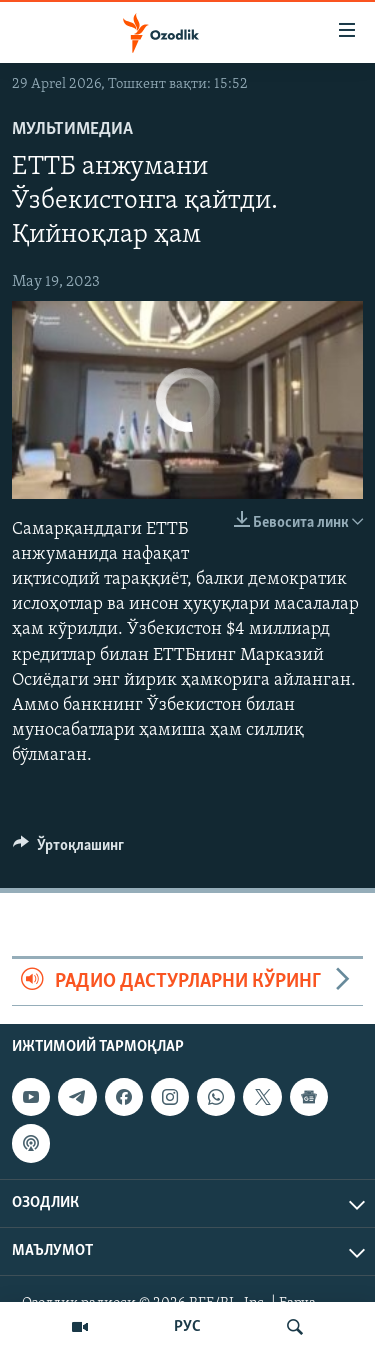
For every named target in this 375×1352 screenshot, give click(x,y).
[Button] (68, 850)
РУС (187, 1327)
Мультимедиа (72, 129)
